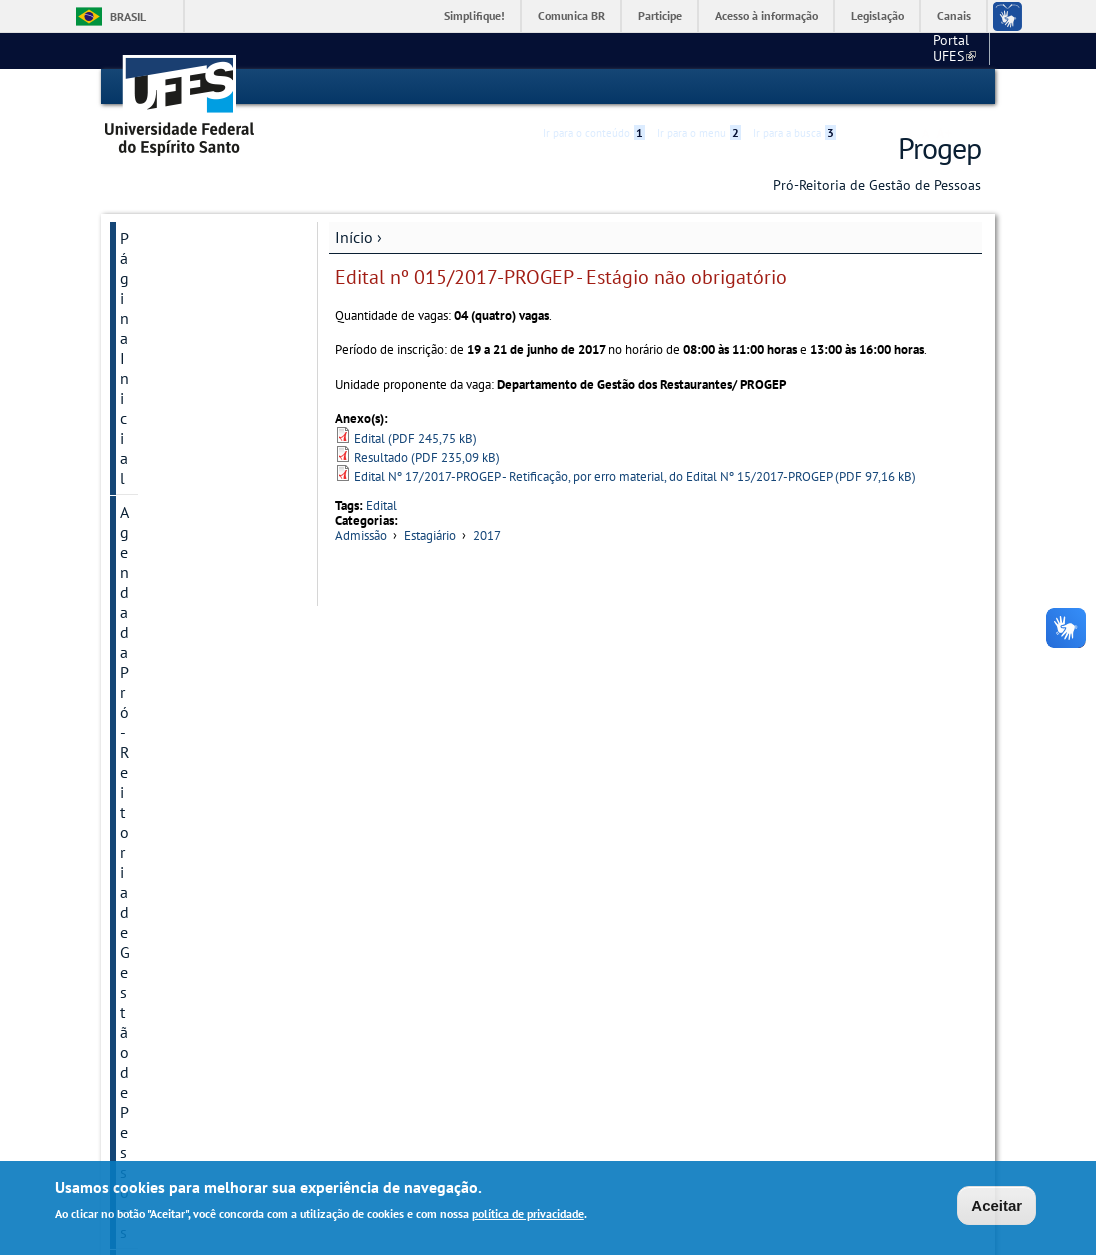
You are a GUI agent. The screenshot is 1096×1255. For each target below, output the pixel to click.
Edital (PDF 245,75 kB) (415, 437)
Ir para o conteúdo (594, 87)
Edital (381, 504)
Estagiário (430, 535)
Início (354, 236)
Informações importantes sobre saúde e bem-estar (183, 487)
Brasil (128, 16)
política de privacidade (528, 1214)
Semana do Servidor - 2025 (193, 369)
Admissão (361, 535)
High (885, 88)
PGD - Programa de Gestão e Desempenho (196, 423)
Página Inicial (166, 237)
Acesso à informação (766, 15)
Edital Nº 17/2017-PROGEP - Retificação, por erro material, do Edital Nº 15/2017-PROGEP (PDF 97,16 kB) (635, 476)
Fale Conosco (165, 1021)
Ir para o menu (699, 87)
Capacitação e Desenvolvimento (180, 801)
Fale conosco (943, 50)
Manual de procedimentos (171, 551)
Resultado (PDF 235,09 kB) (427, 456)
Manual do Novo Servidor (177, 605)
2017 (487, 535)
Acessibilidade (861, 87)
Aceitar (996, 1206)
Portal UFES (848, 50)
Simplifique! (474, 15)
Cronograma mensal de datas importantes (199, 943)
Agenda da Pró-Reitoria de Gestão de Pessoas (198, 281)
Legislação (877, 15)
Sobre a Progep (172, 325)
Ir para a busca (794, 87)
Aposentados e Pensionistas (170, 855)
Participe (660, 15)
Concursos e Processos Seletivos (196, 693)
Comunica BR (571, 15)
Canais (954, 15)
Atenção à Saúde (177, 649)
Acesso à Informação (190, 1089)
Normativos (159, 899)
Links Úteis (157, 1055)
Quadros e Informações (199, 987)
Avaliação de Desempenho (165, 747)
